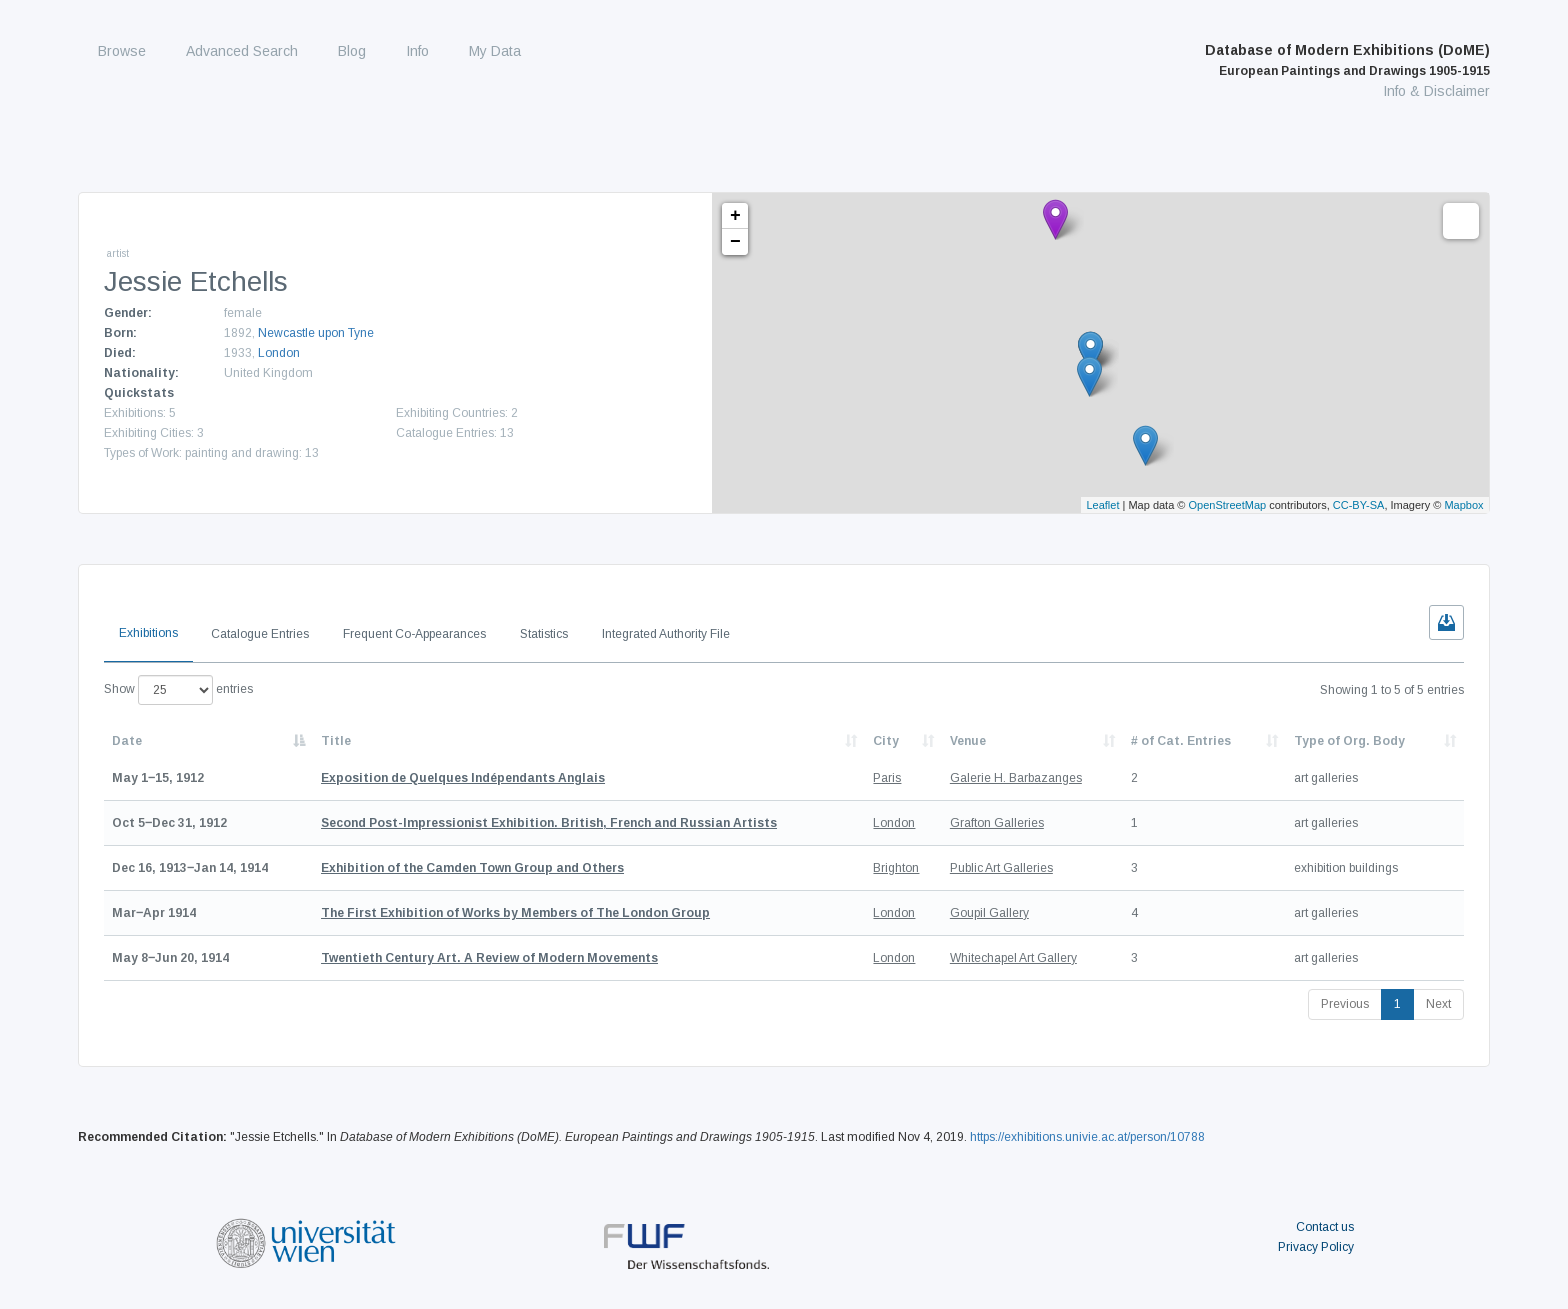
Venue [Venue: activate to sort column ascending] (968, 741)
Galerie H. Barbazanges (1016, 778)
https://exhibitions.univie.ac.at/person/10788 (1087, 1137)
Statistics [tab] (544, 634)
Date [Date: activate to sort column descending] (127, 741)
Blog (352, 51)
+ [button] (735, 216)
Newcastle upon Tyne (316, 333)
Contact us (1325, 1227)
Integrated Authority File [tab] (666, 634)
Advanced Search (242, 51)
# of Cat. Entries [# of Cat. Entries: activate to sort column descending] (1181, 741)
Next (1438, 1004)
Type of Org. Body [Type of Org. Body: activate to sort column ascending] (1349, 741)
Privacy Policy (1316, 1247)
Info (417, 51)
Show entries (178, 690)
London (279, 353)
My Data (495, 51)
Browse (122, 51)
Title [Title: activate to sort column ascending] (336, 741)
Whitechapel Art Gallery (1013, 958)
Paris (887, 778)
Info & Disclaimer (1436, 91)
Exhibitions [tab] (148, 633)
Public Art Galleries (1001, 868)
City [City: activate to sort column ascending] (886, 741)
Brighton (896, 868)
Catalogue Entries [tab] (260, 634)
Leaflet (1102, 505)
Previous (1345, 1004)
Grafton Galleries (997, 823)
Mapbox (1463, 505)
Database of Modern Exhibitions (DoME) (1347, 60)
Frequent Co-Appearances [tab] (414, 634)
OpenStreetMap (1228, 505)
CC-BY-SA (1359, 505)
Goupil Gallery (989, 913)
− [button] (735, 242)
